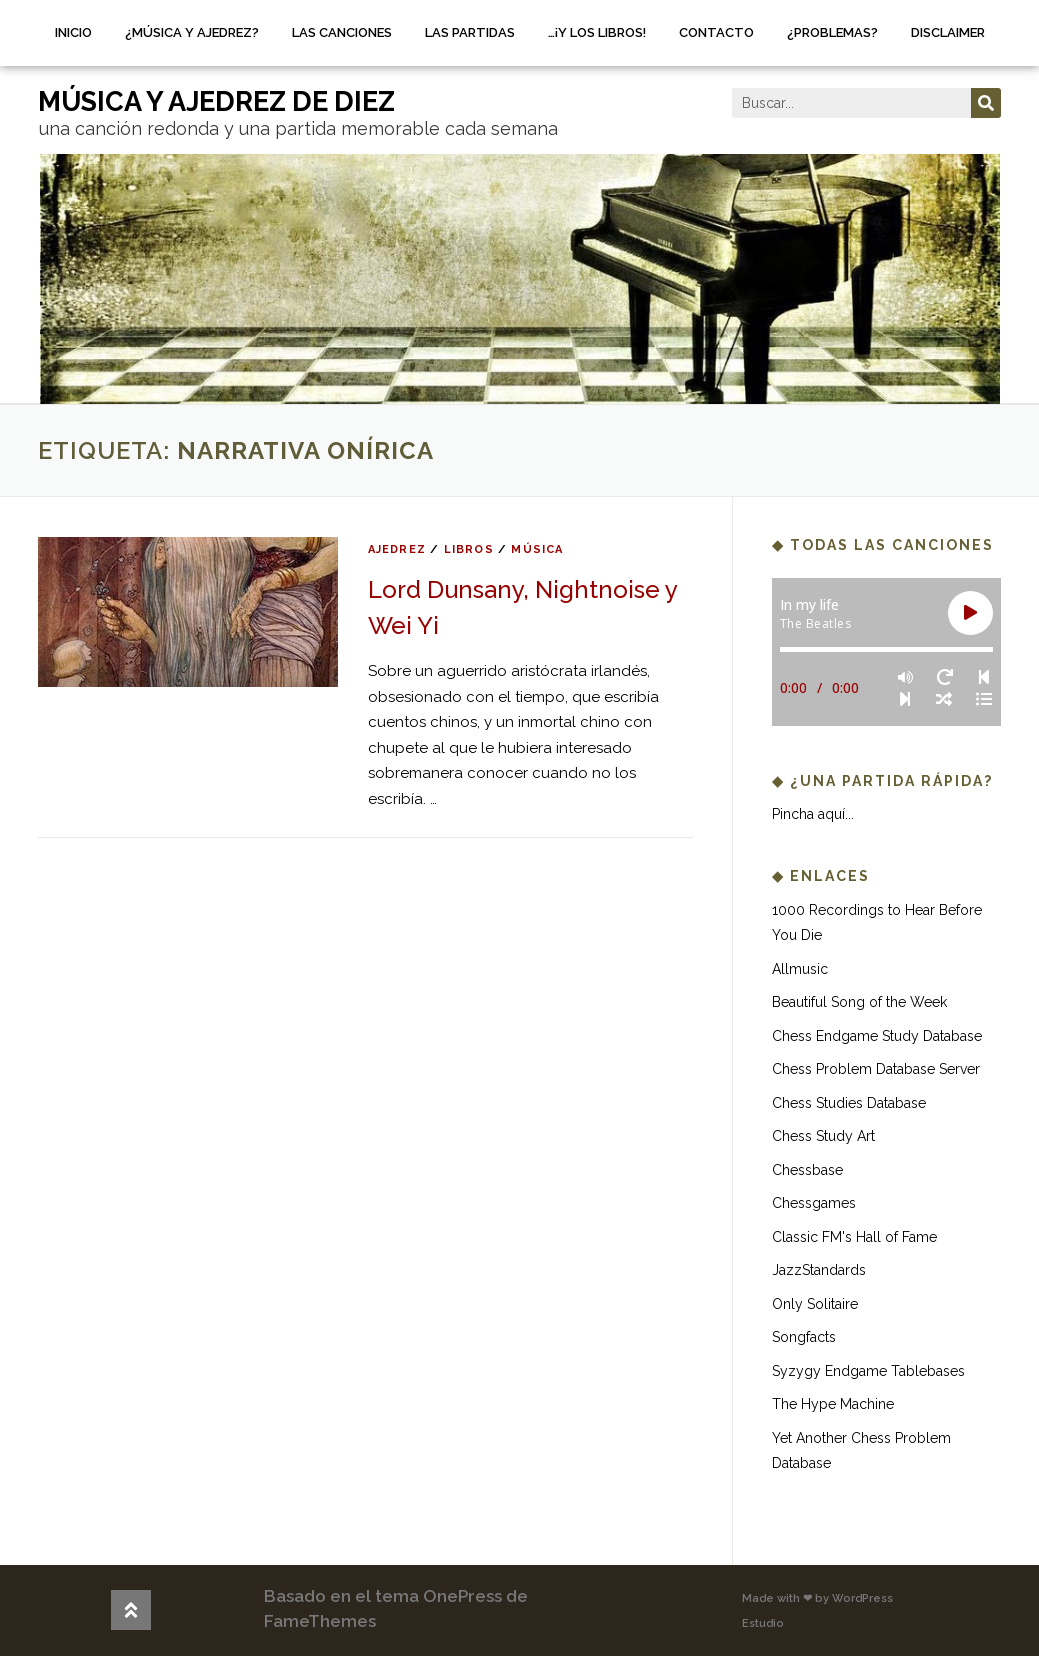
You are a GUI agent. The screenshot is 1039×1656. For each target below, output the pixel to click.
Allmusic (800, 969)
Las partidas (470, 32)
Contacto (716, 32)
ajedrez (397, 549)
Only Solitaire (815, 1304)
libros (469, 549)
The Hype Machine (833, 1404)
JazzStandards (819, 1270)
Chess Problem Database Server (876, 1069)
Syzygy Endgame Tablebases (868, 1371)
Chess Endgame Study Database (877, 1036)
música (537, 549)
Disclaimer (948, 32)
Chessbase (807, 1170)
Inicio (73, 32)
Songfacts (804, 1337)
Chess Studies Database (849, 1103)
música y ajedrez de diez (216, 101)
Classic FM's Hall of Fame (854, 1237)
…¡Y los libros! (597, 32)
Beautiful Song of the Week (859, 1002)
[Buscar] (986, 103)
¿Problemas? (832, 32)
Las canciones (342, 32)
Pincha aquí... (813, 814)
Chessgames (814, 1203)
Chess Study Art (823, 1136)
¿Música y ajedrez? (192, 32)
